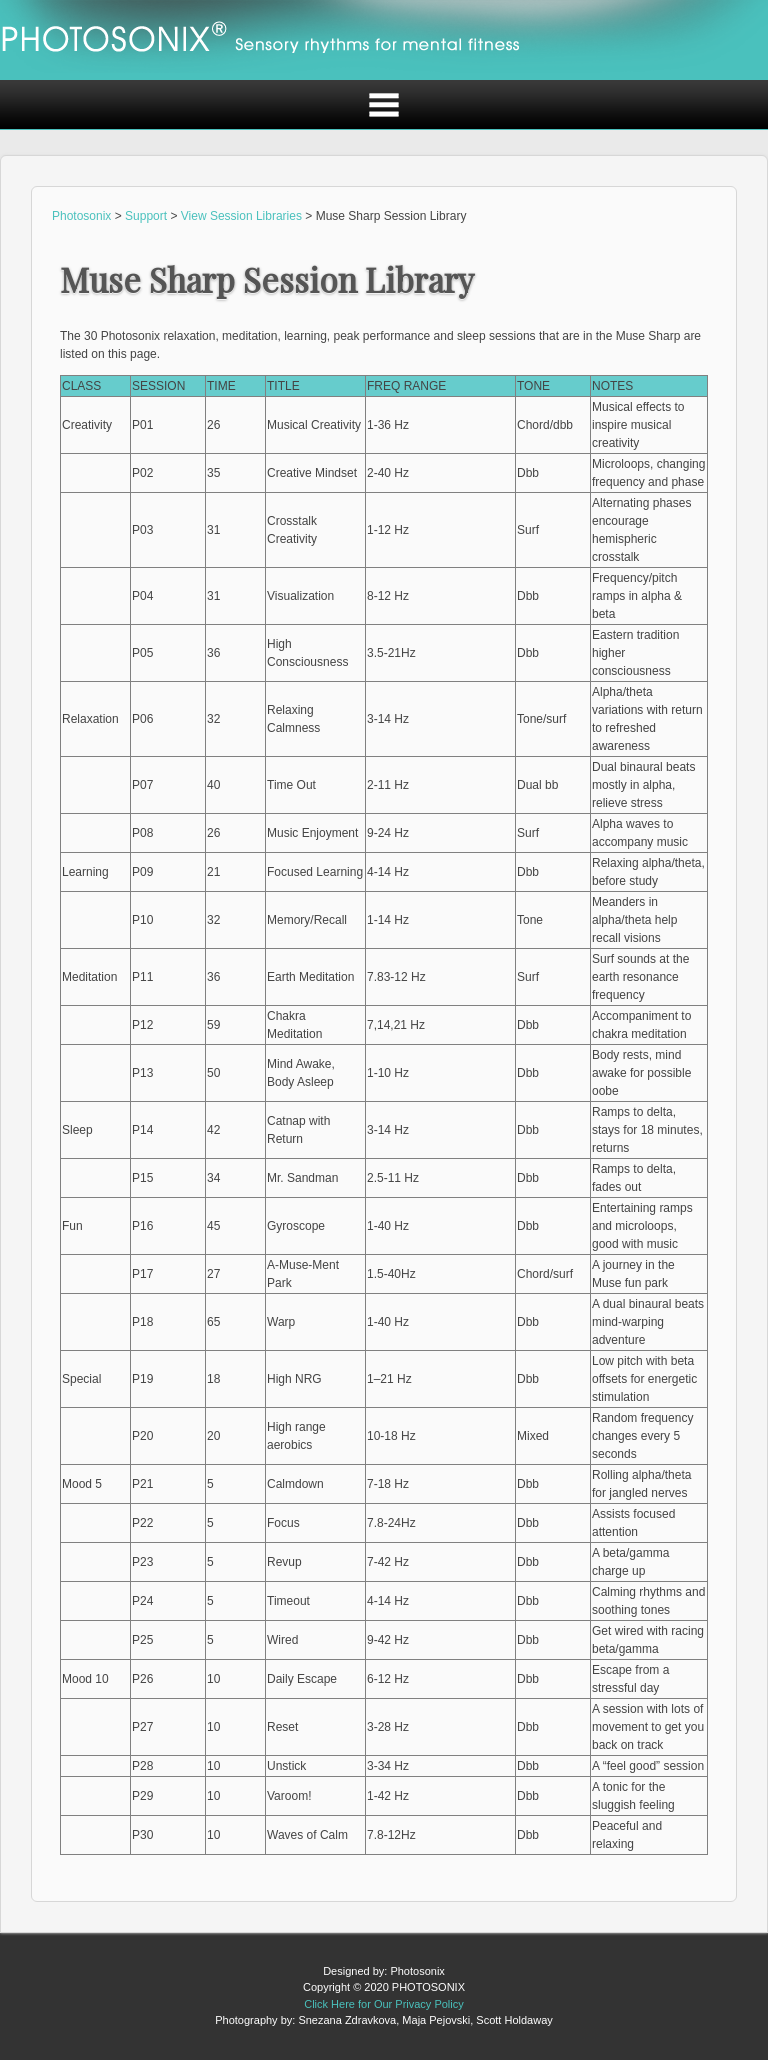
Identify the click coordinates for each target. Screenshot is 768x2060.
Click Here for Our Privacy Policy (384, 2004)
